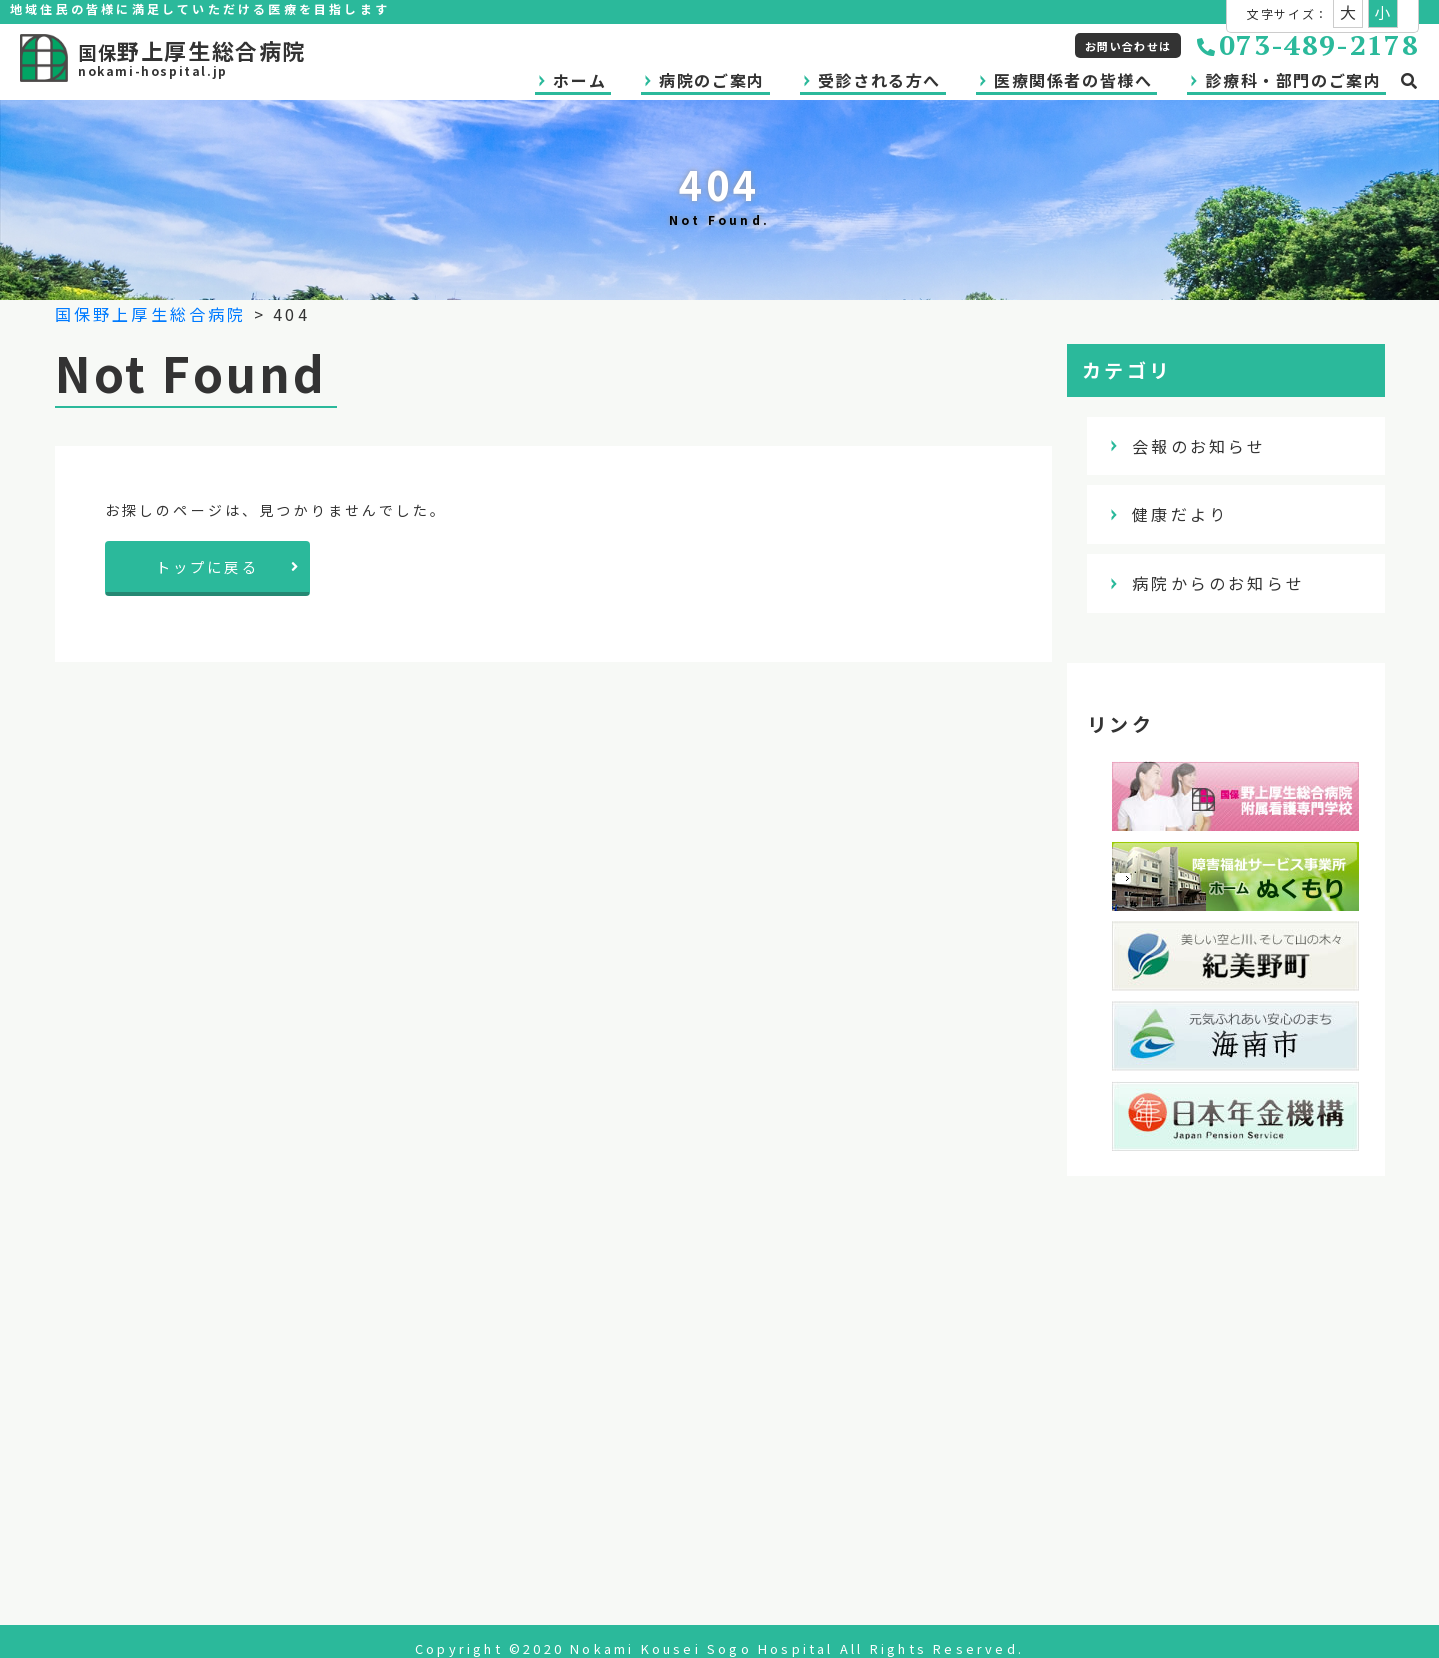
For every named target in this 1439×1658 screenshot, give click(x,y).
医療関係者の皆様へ (1073, 80)
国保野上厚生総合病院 (151, 314)
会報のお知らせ (1211, 446)
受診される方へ (879, 80)
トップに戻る (228, 566)
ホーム (579, 80)
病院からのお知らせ (1230, 583)
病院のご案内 (712, 80)
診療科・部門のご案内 (1293, 80)
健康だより (1192, 514)
